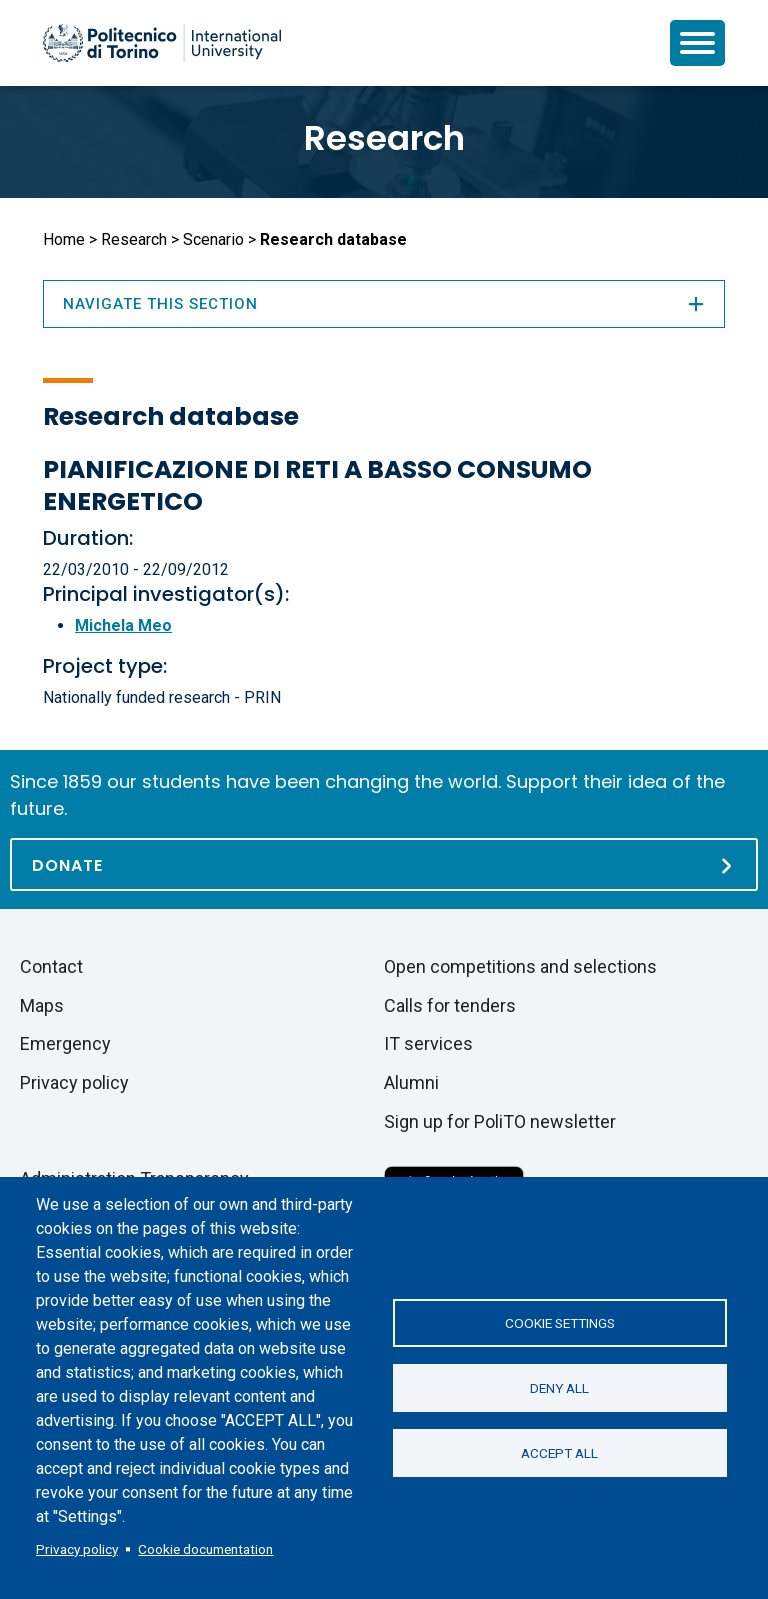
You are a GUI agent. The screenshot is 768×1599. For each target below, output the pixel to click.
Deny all (559, 1388)
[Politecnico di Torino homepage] (162, 43)
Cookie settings (560, 1323)
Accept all (559, 1453)
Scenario (213, 239)
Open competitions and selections (520, 966)
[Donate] (384, 864)
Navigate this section (384, 304)
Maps (42, 1005)
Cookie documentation (205, 1549)
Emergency (65, 1043)
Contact (51, 966)
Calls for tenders (450, 1005)
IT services (428, 1043)
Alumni (411, 1082)
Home (64, 239)
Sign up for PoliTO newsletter (500, 1121)
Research (384, 138)
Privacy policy (77, 1549)
